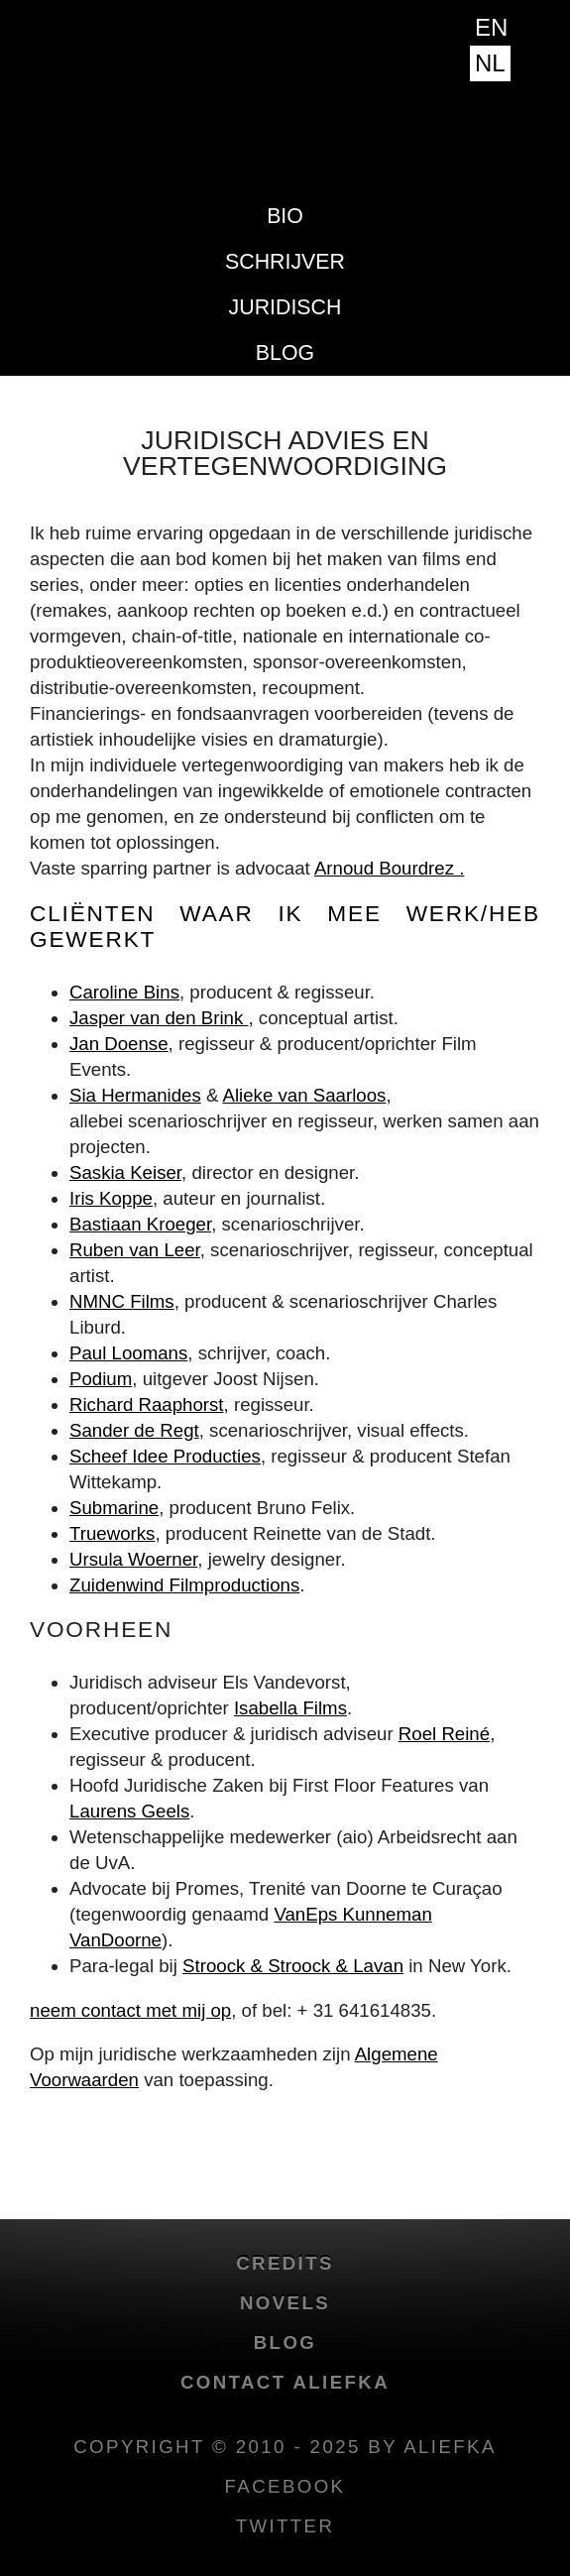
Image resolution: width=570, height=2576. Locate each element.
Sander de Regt (134, 1430)
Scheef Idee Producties (165, 1456)
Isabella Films (290, 1708)
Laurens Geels (129, 1811)
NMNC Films (121, 1301)
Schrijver (285, 262)
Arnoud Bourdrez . (389, 868)
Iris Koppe (111, 1198)
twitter (285, 2526)
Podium (100, 1378)
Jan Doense (119, 1043)
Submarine (114, 1507)
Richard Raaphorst (146, 1404)
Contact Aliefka (285, 2382)
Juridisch (285, 307)
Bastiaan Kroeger (140, 1224)
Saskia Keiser (125, 1172)
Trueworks (112, 1533)
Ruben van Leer (134, 1249)
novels (285, 2302)
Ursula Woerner (133, 1559)
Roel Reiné (444, 1733)
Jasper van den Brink (158, 1017)
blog (285, 353)
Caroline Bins (124, 992)
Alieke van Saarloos (305, 1095)
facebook (285, 2486)
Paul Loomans (128, 1353)
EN (491, 27)
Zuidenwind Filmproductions (184, 1585)
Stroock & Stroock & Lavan (292, 1965)
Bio (285, 216)
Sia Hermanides (135, 1095)
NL (490, 63)
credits (285, 2263)
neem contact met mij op (130, 2010)
